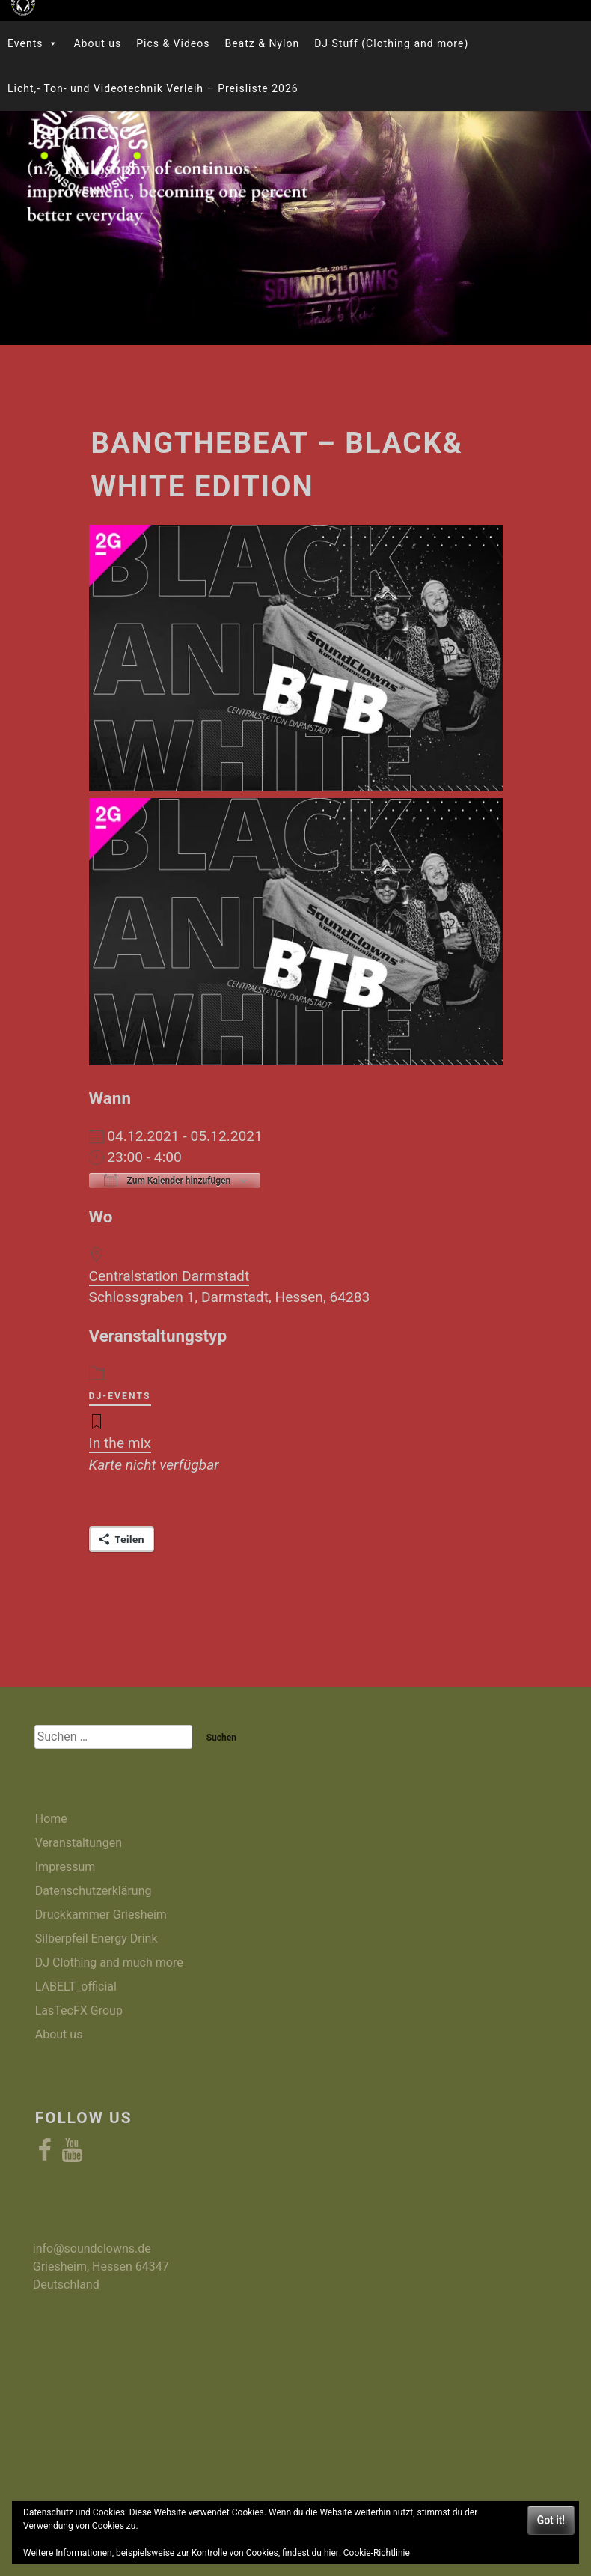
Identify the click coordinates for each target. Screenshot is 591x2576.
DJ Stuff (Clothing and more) (391, 43)
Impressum (65, 1867)
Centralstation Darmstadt (169, 1276)
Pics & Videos (172, 43)
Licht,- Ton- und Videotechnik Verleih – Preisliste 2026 (152, 88)
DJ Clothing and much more (109, 1962)
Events (32, 43)
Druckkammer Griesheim (101, 1914)
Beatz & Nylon (261, 43)
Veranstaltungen (78, 1843)
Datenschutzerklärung (93, 1891)
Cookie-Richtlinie (376, 2553)
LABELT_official (76, 1986)
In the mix (120, 1443)
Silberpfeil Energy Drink (96, 1938)
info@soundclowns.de (92, 2248)
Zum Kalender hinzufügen (167, 1180)
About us (97, 43)
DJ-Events (120, 1396)
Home (51, 1819)
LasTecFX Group (79, 2010)
